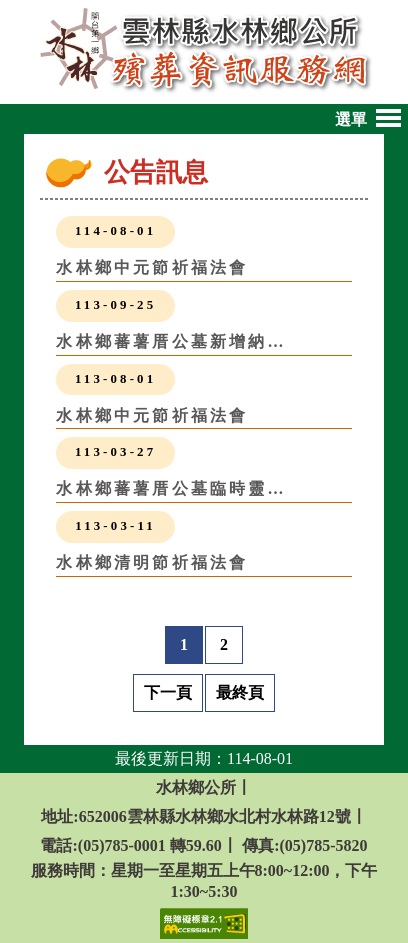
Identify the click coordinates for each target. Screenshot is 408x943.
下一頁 (168, 692)
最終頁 (240, 692)
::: (92, 176)
